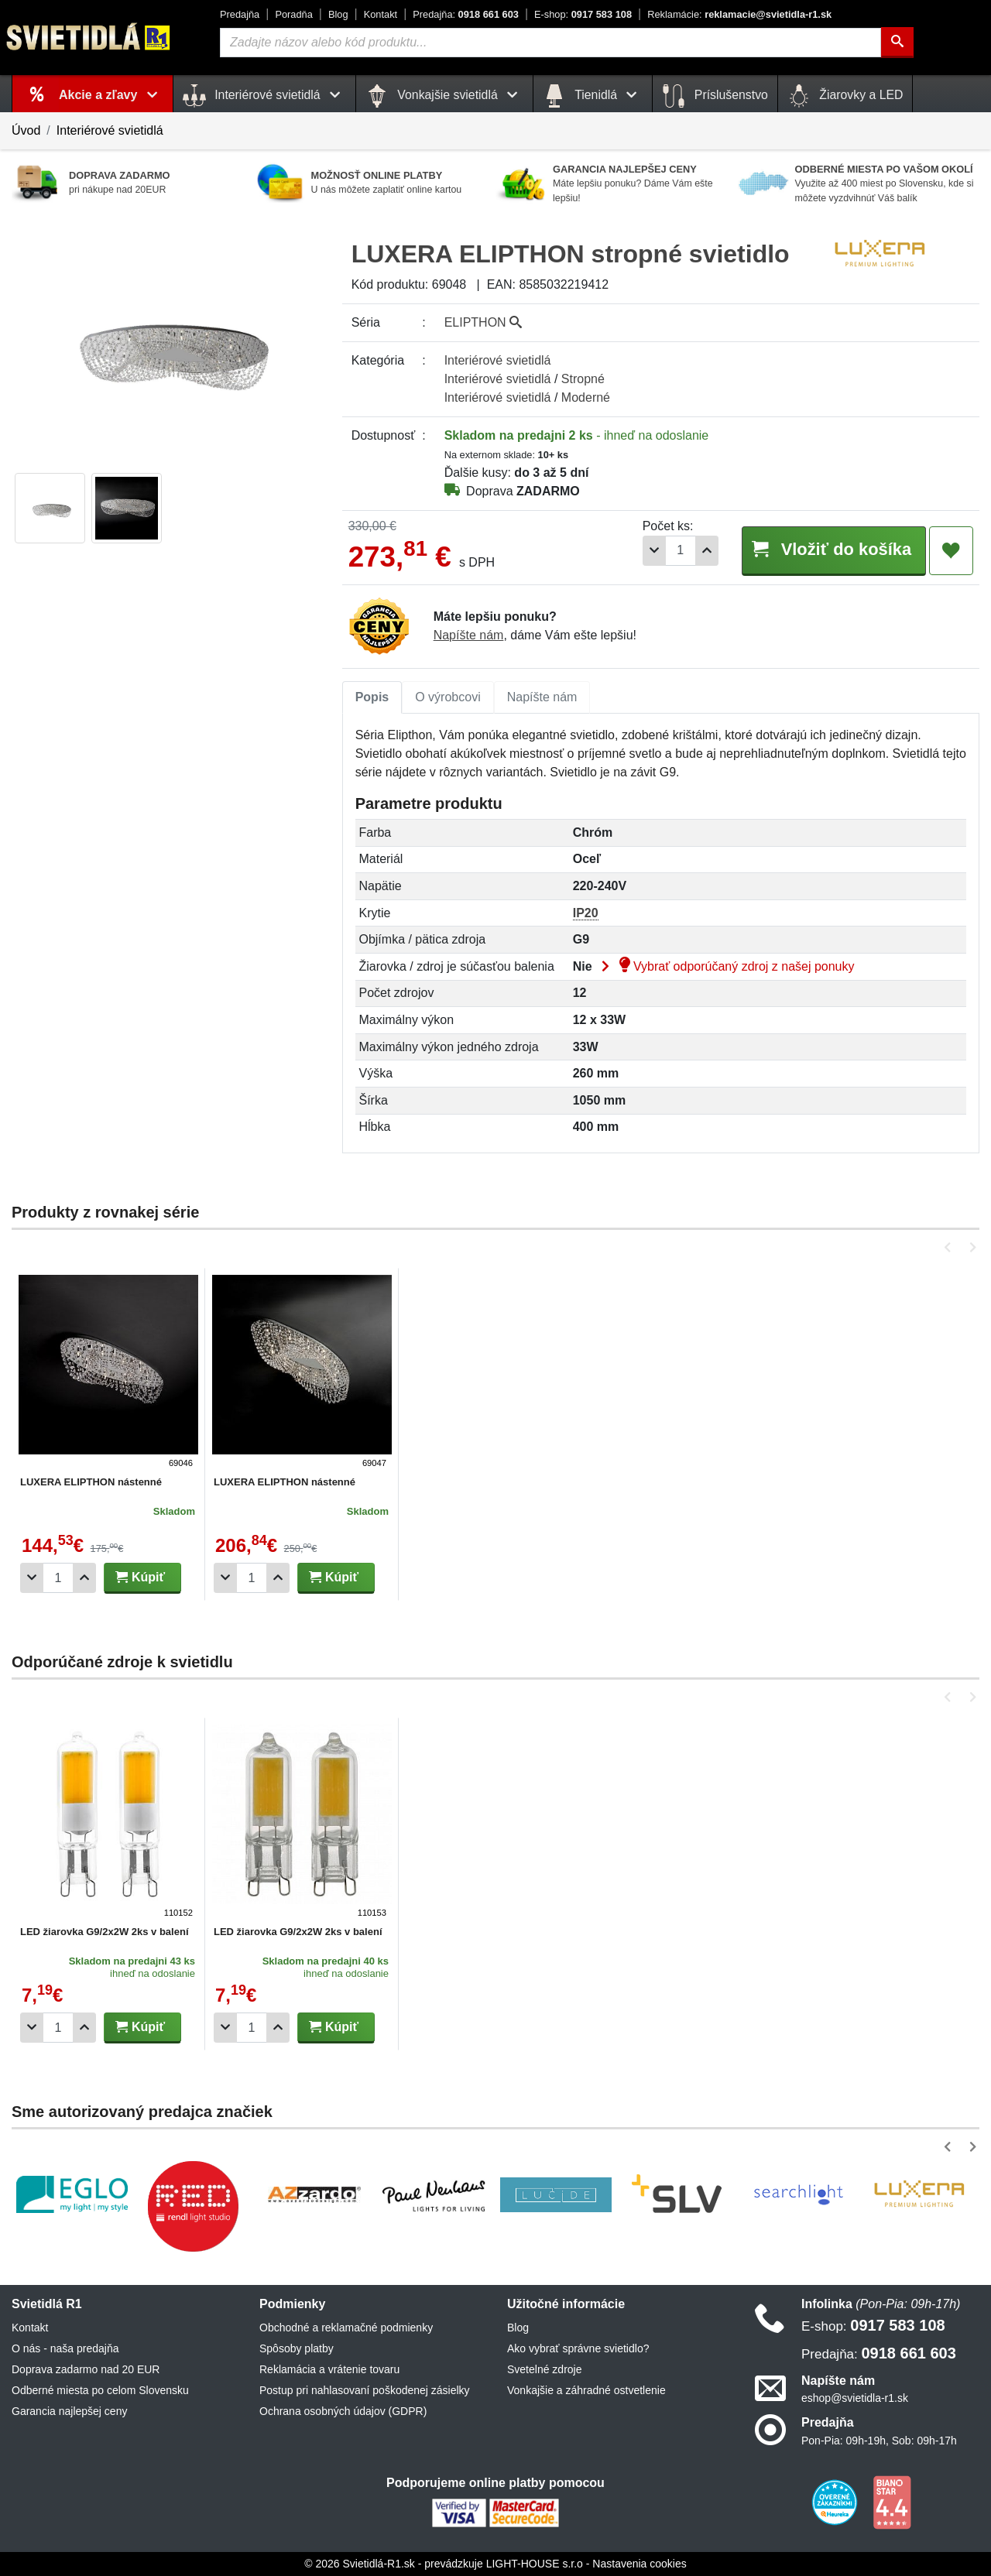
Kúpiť (140, 1577)
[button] (950, 1247)
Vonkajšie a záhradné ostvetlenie (586, 2390)
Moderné (585, 397)
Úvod (26, 130)
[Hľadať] (897, 42)
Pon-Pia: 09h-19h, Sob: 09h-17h (879, 2440)
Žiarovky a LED (845, 96)
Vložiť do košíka (830, 550)
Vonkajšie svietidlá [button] (444, 96)
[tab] (372, 697)
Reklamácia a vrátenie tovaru (329, 2369)
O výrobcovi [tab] (447, 697)
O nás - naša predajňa (65, 2348)
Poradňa (293, 14)
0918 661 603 (466, 14)
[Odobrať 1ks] (648, 551)
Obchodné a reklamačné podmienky (346, 2327)
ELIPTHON (483, 322)
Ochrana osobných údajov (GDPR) (343, 2411)
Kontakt (380, 14)
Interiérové (497, 360)
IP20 (585, 913)
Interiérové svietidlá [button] (264, 96)
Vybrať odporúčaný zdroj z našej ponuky (724, 966)
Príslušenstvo (714, 96)
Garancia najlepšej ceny (69, 2411)
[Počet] (675, 551)
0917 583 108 (583, 14)
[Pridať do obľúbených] (951, 551)
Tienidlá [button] (593, 96)
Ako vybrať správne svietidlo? (578, 2348)
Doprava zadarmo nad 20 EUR (85, 2369)
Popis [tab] (372, 697)
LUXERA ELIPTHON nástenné (91, 1482)
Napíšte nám (469, 635)
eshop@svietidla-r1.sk (854, 2398)
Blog (338, 14)
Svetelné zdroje (544, 2369)
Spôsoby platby (296, 2348)
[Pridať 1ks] (701, 551)
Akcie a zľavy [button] (111, 94)
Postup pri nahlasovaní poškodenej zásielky (364, 2390)
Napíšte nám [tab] (542, 697)
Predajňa (239, 14)
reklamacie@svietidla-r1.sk (739, 14)
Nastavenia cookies (639, 2563)
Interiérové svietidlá (110, 130)
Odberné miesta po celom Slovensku (100, 2390)
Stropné (583, 378)
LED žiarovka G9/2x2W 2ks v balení (104, 1931)
